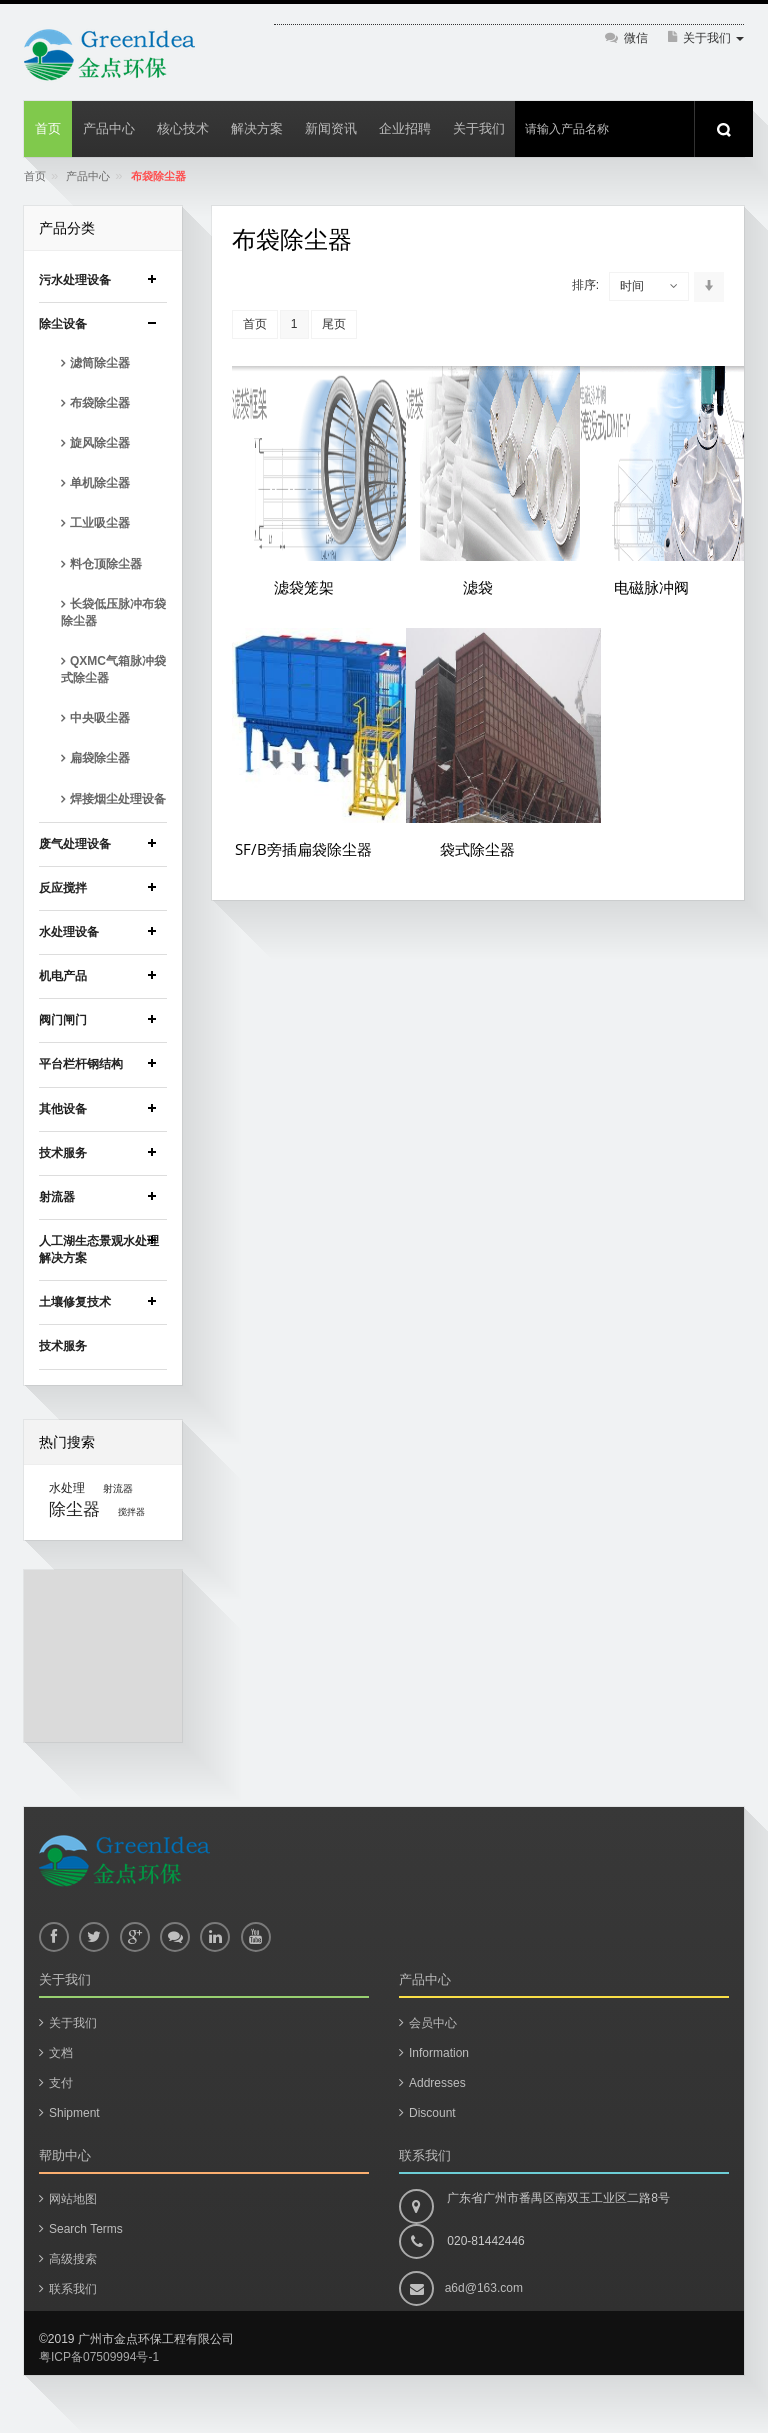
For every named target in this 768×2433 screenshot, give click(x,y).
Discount (432, 2113)
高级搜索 (73, 2259)
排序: (585, 285)
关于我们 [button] (713, 38)
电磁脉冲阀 (651, 587)
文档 (61, 2053)
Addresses (437, 2083)
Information (439, 2053)
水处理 (67, 1488)
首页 (35, 176)
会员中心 (433, 2023)
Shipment (74, 2113)
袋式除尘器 (477, 849)
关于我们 (73, 2023)
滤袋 (478, 587)
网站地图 (73, 2199)
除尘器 (74, 1509)
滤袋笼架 (304, 587)
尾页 (334, 324)
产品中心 (88, 176)
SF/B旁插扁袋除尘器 (303, 849)
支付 (61, 2083)
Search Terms (86, 2229)
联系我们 (73, 2289)
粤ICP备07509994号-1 (99, 2357)
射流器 (118, 1488)
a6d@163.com (484, 2288)
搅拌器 (131, 1512)
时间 (632, 286)
